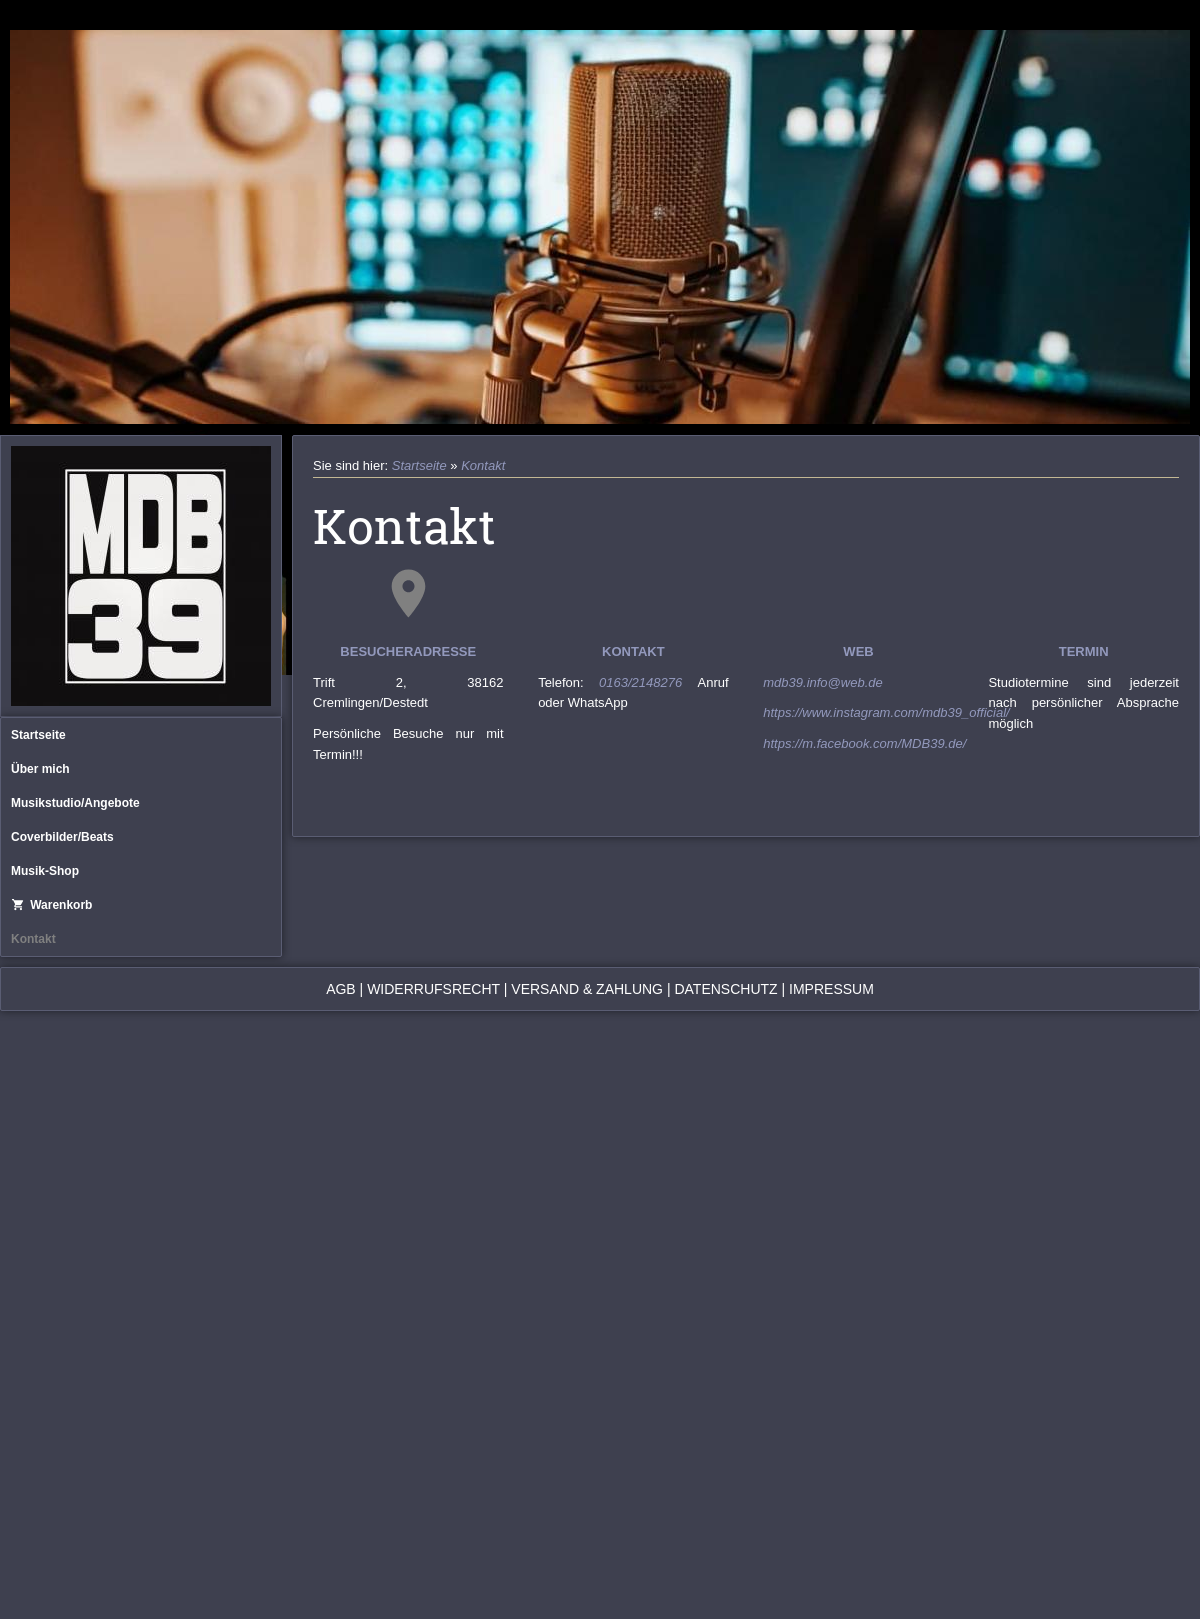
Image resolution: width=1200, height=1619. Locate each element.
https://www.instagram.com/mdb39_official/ (886, 712)
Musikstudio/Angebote (75, 803)
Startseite (38, 735)
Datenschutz (725, 989)
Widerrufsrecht (433, 989)
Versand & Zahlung (587, 989)
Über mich (40, 769)
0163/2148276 (648, 682)
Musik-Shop (45, 871)
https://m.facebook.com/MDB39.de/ (864, 743)
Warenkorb (51, 905)
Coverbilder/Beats (62, 837)
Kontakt (33, 939)
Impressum (831, 989)
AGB (341, 989)
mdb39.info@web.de (822, 682)
